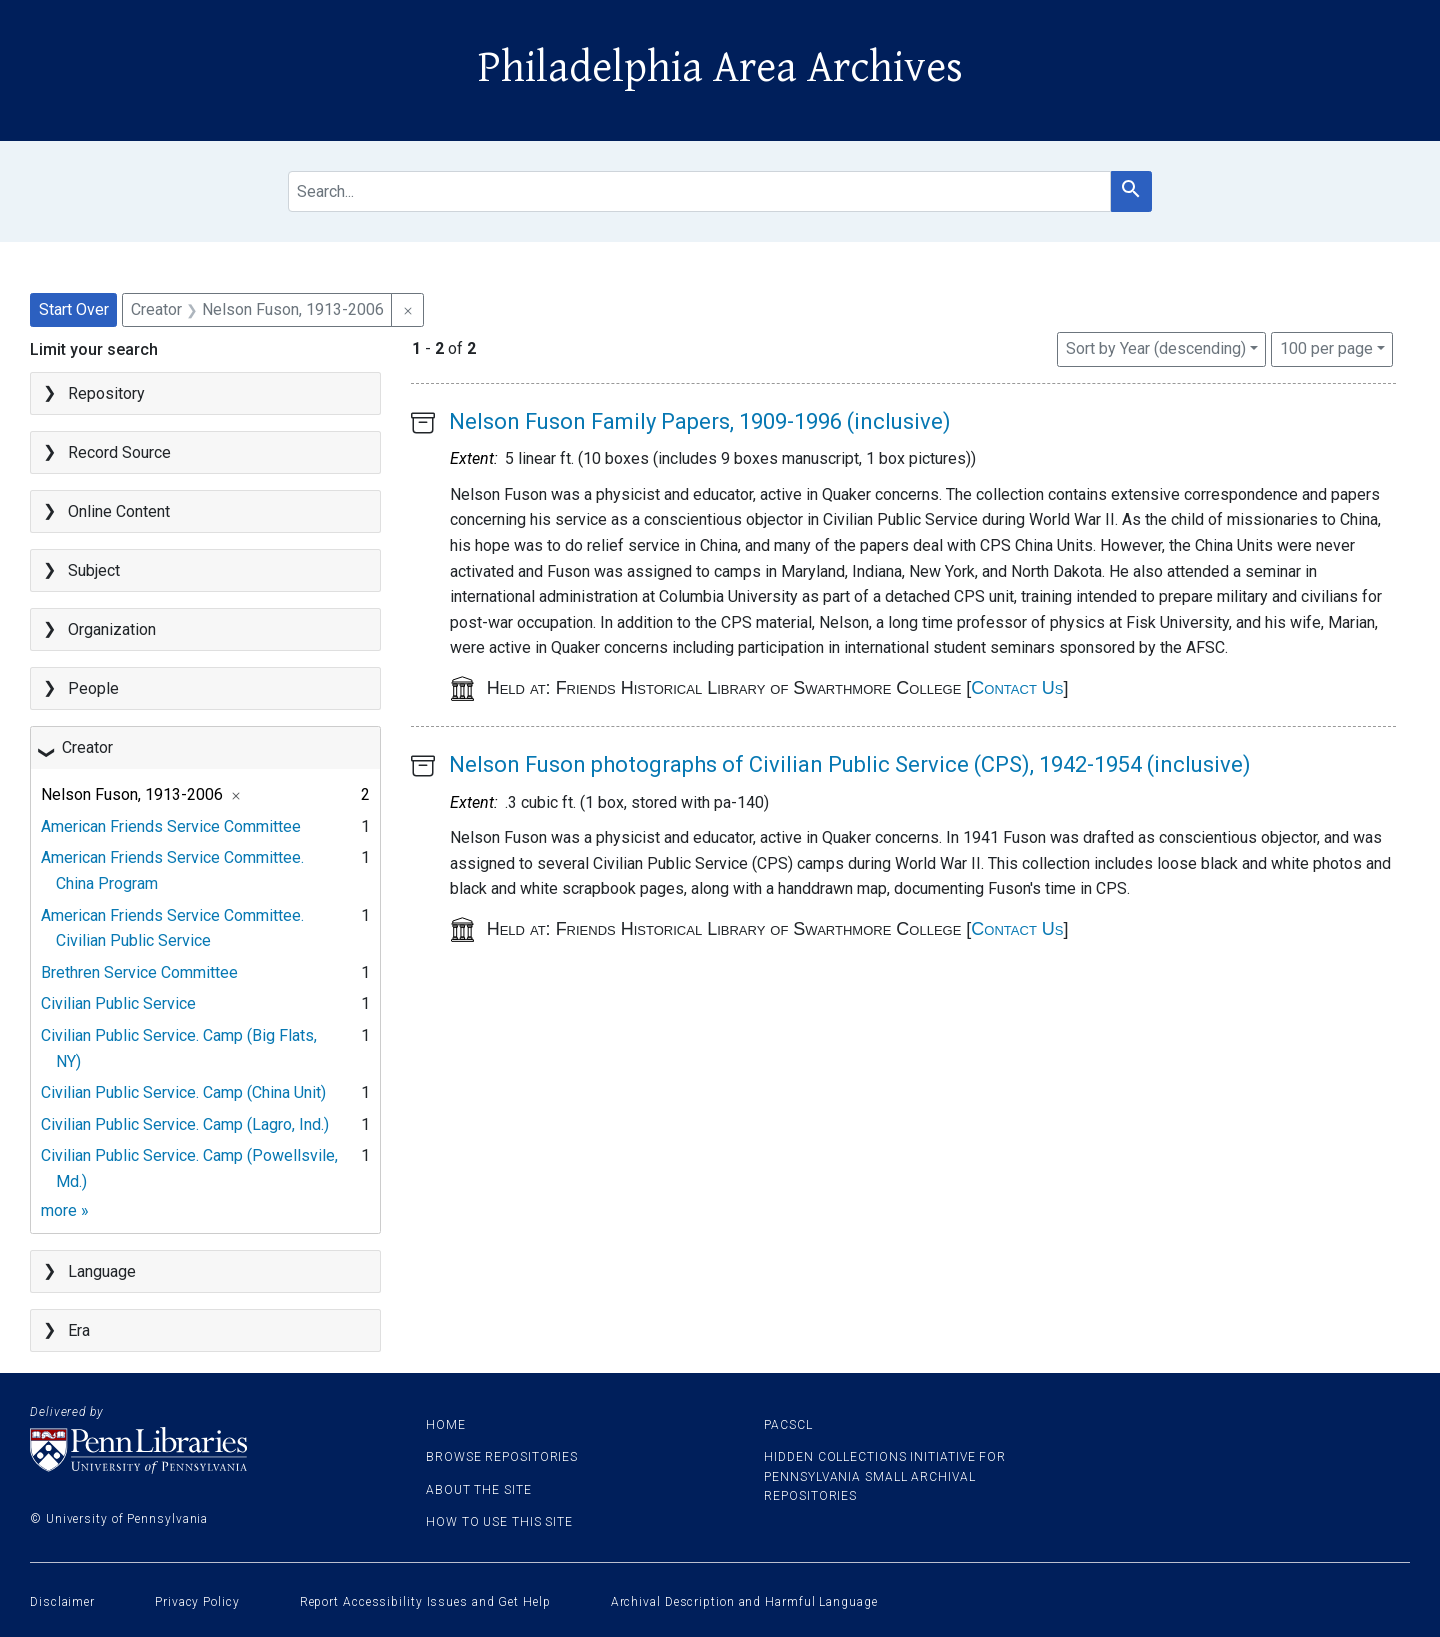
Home (446, 1425)
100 (1326, 347)
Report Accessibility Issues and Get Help (425, 1602)
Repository (106, 393)
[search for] (699, 191)
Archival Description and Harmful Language (744, 1602)
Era (79, 1330)
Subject (94, 570)
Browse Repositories (502, 1457)
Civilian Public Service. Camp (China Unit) (183, 1092)
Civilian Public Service (118, 1003)
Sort (1156, 348)
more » (65, 1210)
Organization (112, 629)
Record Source (119, 452)
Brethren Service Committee (139, 972)
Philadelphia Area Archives (720, 68)
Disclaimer (62, 1602)
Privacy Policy (197, 1602)
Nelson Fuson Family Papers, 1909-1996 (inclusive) (700, 421)
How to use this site (499, 1522)
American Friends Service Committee (171, 826)
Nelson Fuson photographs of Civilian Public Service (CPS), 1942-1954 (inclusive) (850, 764)
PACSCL (788, 1425)
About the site (479, 1490)
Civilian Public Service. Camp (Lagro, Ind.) (185, 1124)
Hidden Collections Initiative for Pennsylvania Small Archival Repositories (885, 1476)
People (93, 688)
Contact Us (1017, 688)
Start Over (74, 309)
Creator (87, 747)
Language (102, 1271)
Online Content (119, 511)
